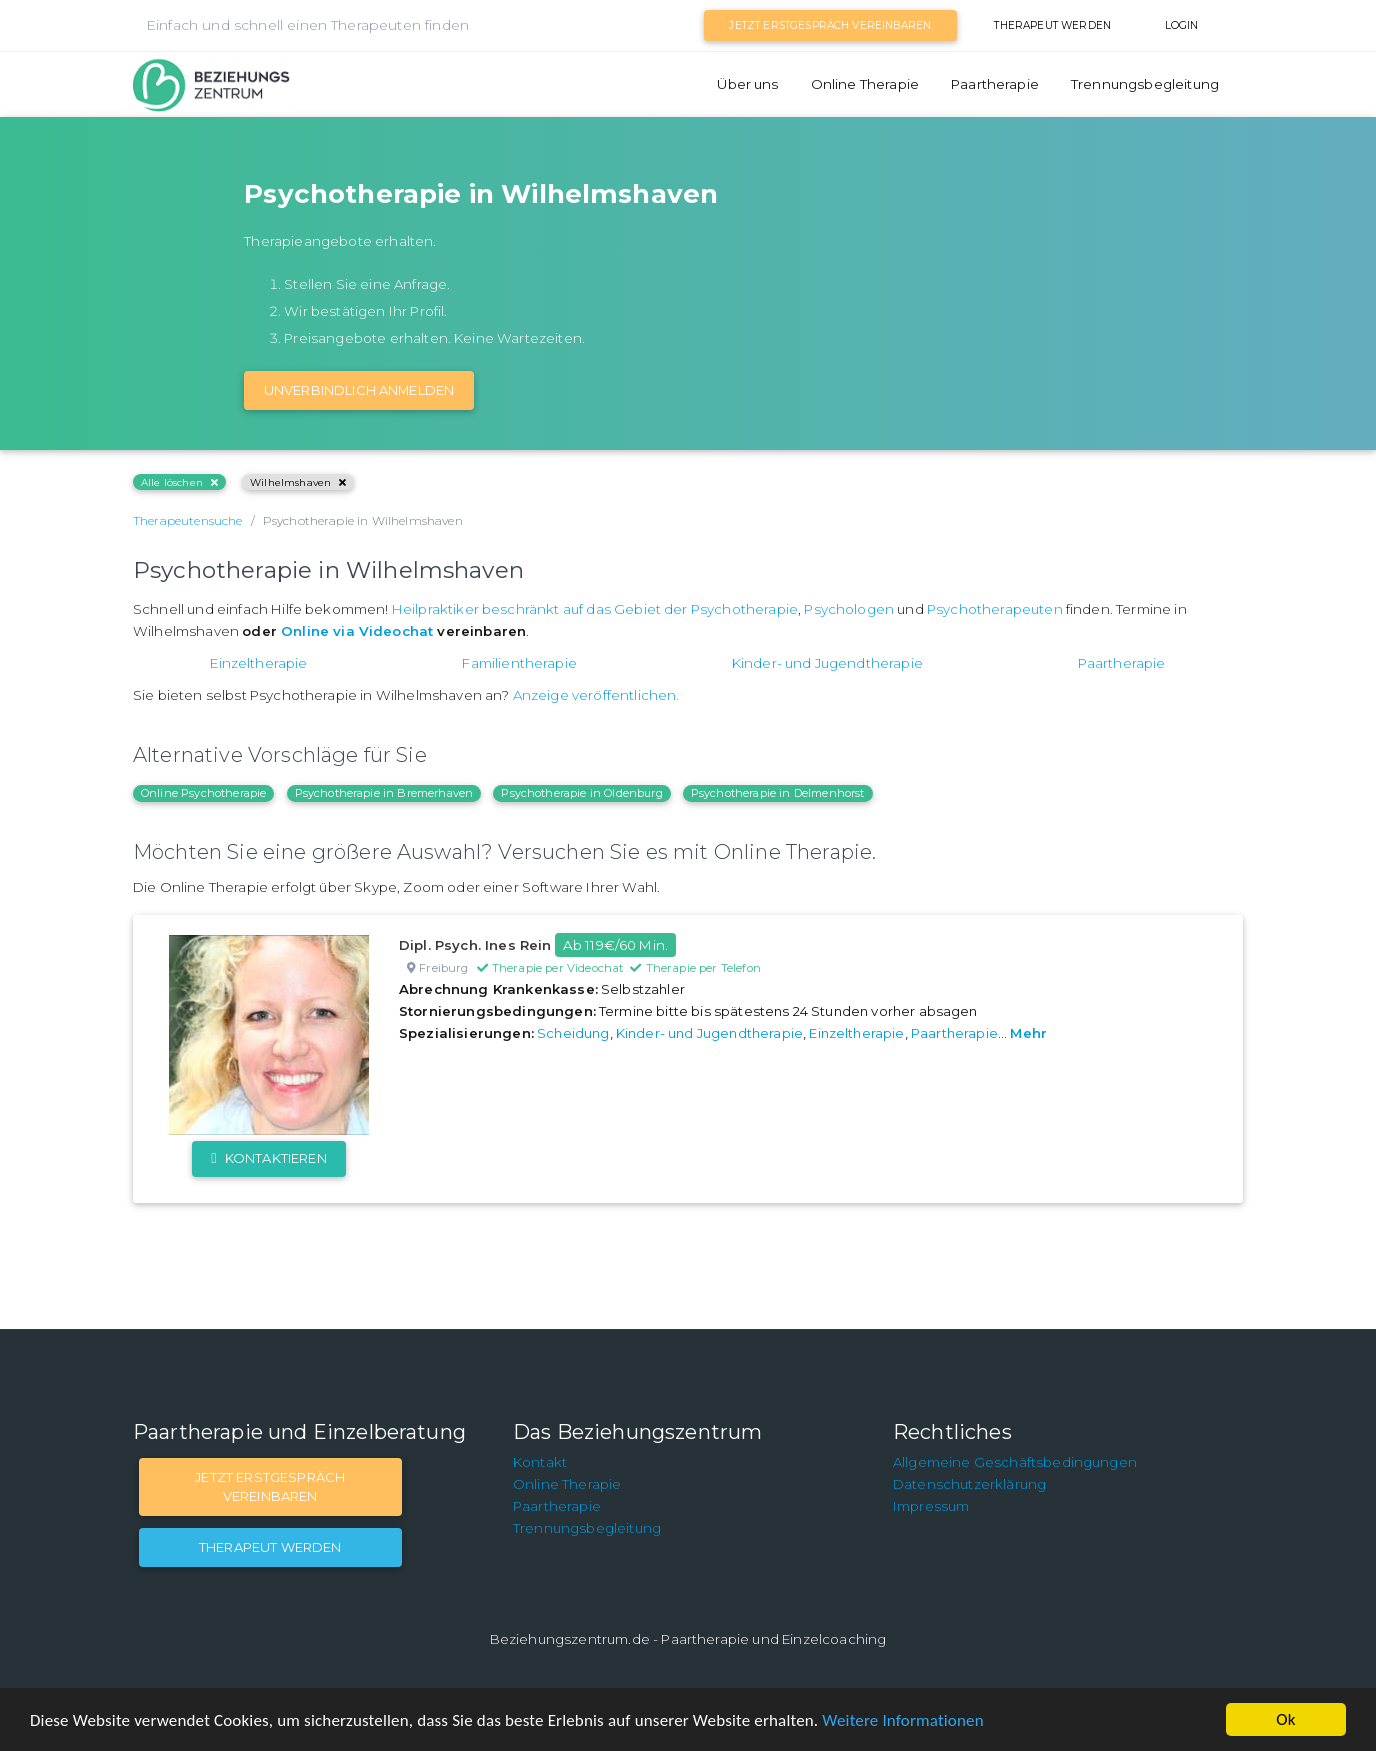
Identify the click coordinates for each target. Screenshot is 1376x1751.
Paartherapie (995, 84)
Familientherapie (519, 663)
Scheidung (573, 1033)
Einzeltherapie (258, 663)
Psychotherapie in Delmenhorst (778, 793)
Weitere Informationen (902, 1720)
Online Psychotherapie (203, 793)
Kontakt (540, 1462)
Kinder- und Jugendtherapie (827, 663)
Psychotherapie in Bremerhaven (384, 793)
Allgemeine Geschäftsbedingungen (1015, 1462)
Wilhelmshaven (298, 482)
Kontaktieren (268, 1158)
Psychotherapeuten (995, 609)
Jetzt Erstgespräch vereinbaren (830, 25)
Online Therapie (865, 84)
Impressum (931, 1506)
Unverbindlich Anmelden (359, 390)
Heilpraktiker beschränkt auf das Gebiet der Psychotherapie (595, 609)
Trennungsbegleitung (1145, 84)
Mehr (1028, 1033)
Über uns (747, 84)
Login (1182, 25)
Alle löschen (179, 482)
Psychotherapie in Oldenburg (581, 793)
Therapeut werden (1052, 25)
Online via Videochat (357, 631)
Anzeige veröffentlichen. (596, 695)
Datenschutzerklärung (969, 1484)
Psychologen (849, 609)
